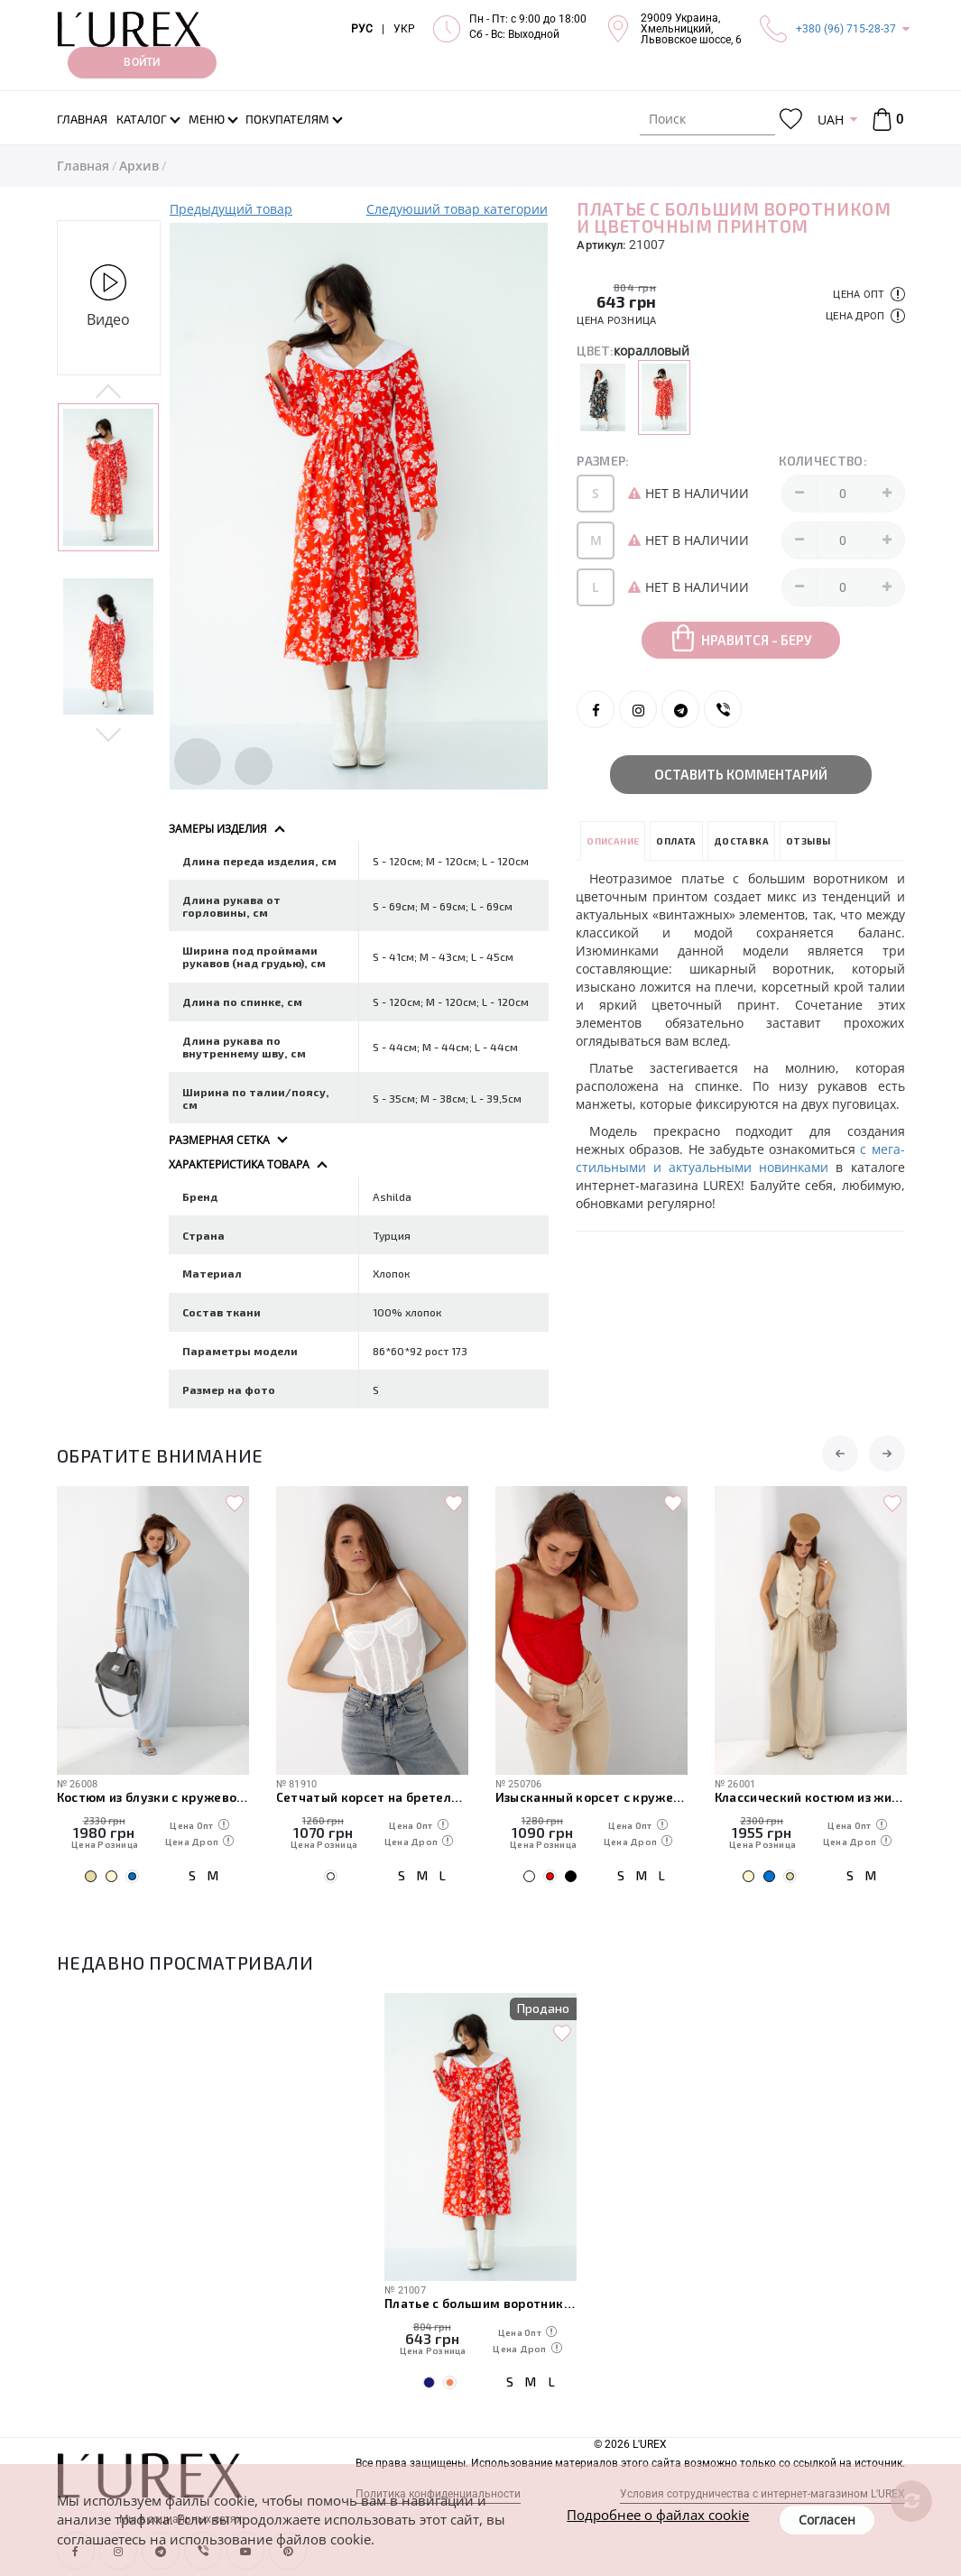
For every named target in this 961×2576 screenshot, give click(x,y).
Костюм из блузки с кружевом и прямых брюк (153, 1797)
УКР (404, 29)
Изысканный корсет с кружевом (591, 1797)
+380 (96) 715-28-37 (846, 29)
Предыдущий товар (231, 208)
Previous (109, 392)
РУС (362, 29)
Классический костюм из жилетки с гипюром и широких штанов (811, 1797)
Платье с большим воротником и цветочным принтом (480, 2303)
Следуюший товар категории (457, 208)
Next (109, 733)
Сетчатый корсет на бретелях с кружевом (372, 1797)
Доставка (741, 841)
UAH (831, 119)
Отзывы (808, 841)
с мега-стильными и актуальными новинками (740, 1158)
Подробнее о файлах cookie (658, 2515)
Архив (139, 165)
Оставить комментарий (740, 774)
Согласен (827, 2519)
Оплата (676, 841)
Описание (613, 841)
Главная (83, 165)
